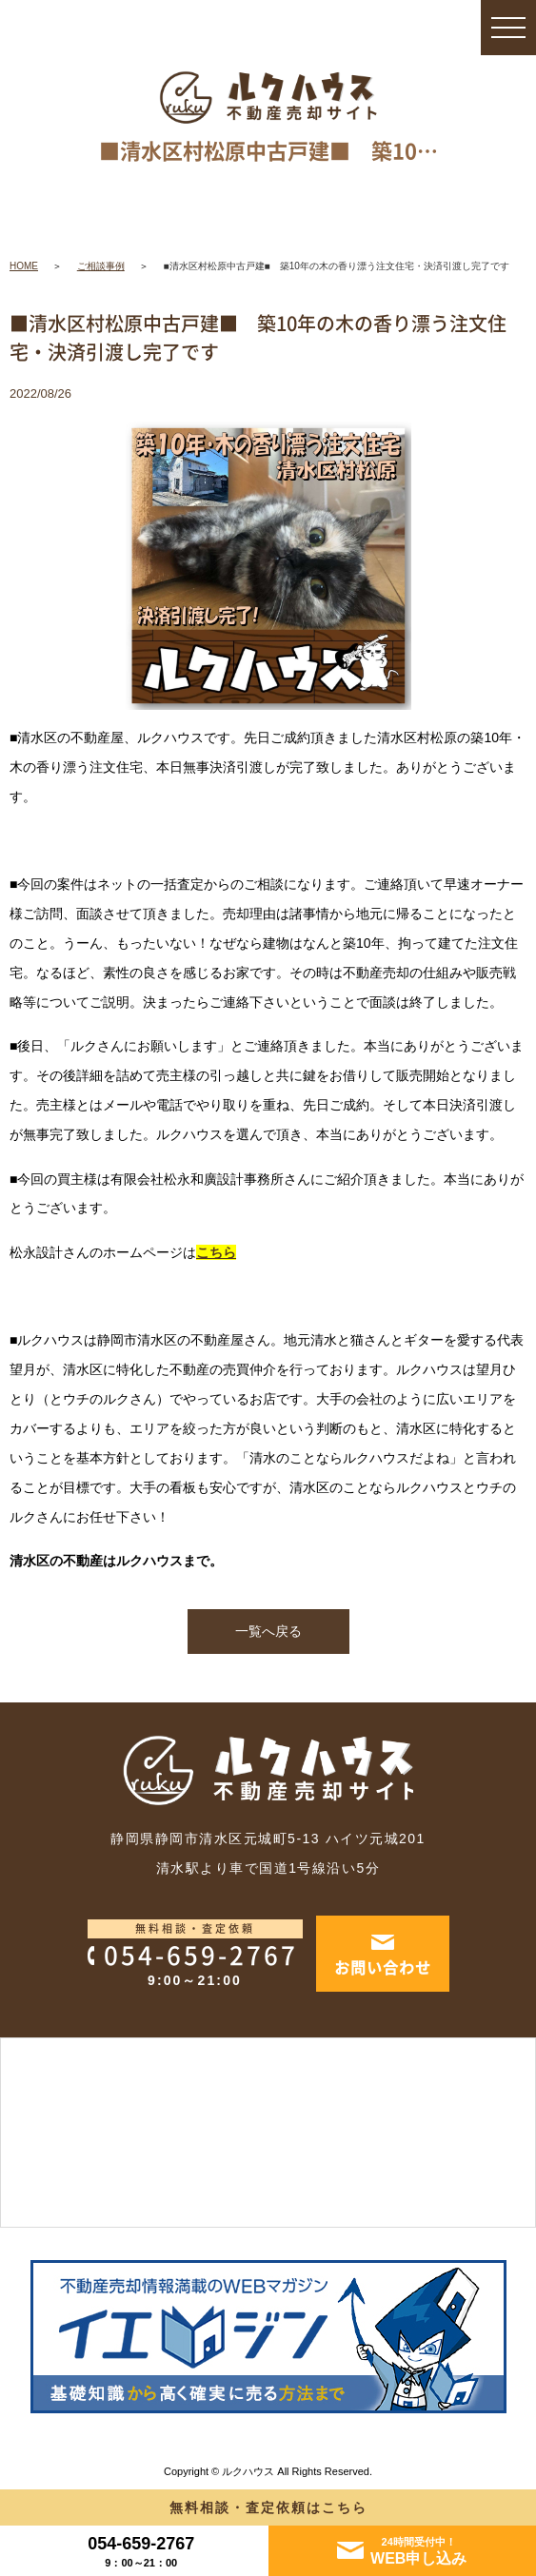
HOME (24, 266)
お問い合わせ (382, 1967)
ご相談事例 (101, 266)
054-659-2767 (201, 1955)
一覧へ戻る (268, 1631)
